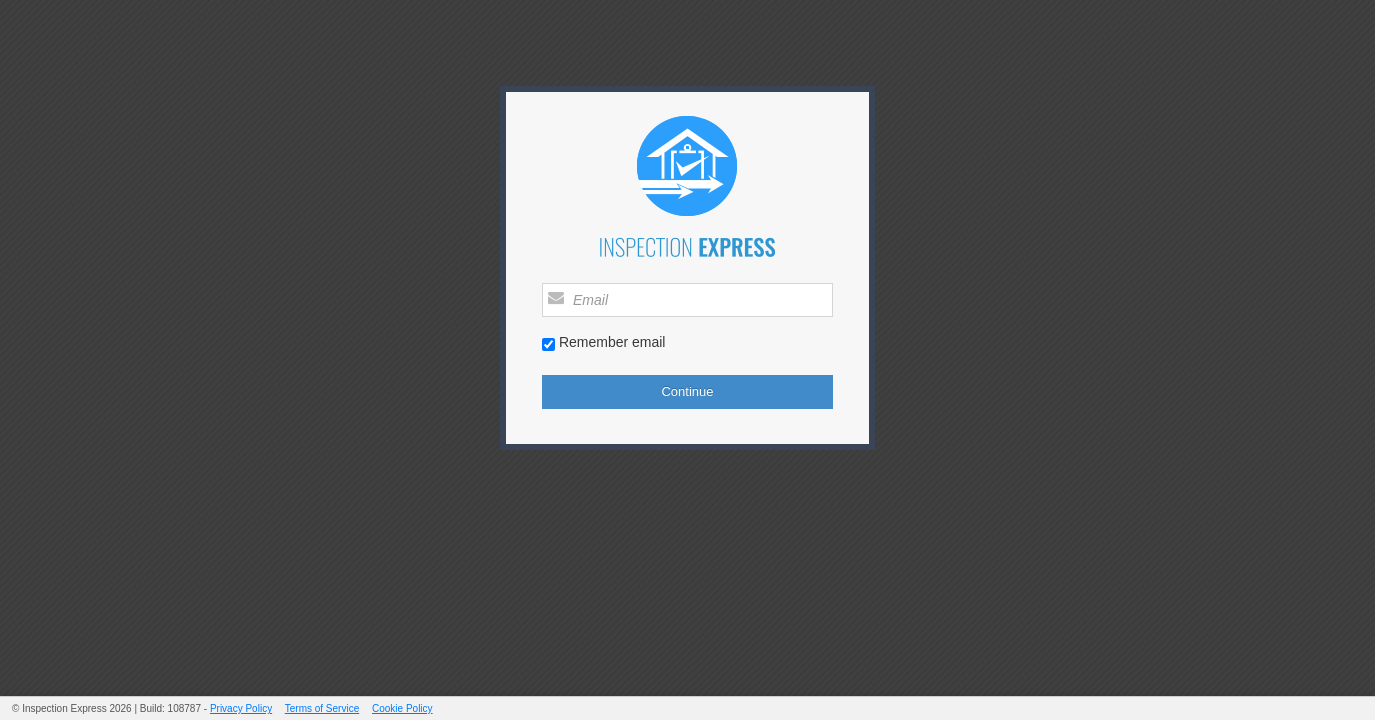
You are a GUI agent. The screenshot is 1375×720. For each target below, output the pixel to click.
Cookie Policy (402, 708)
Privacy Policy (241, 708)
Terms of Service (322, 708)
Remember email (612, 342)
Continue (687, 391)
